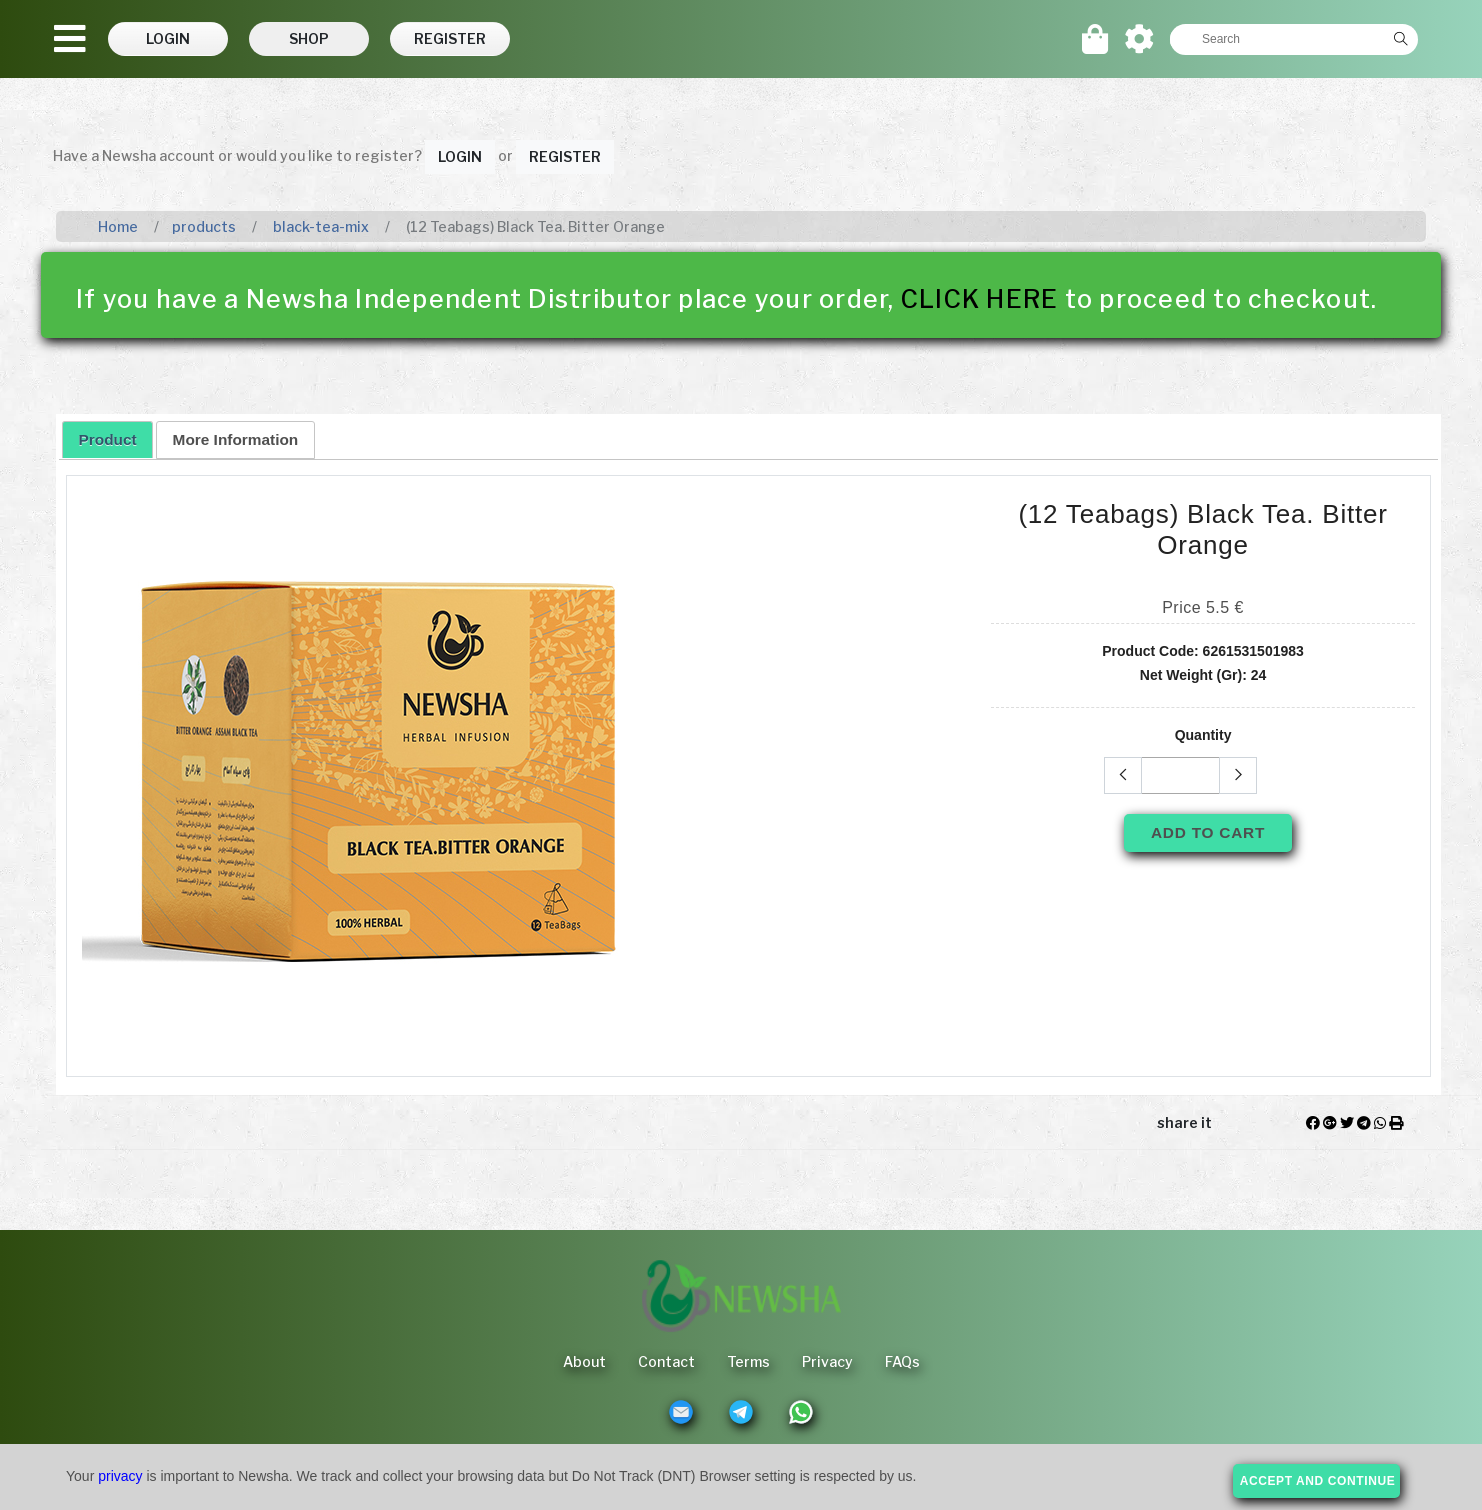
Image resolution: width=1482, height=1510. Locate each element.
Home (118, 226)
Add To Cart (1208, 832)
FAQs (902, 1361)
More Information (236, 439)
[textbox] (1277, 39)
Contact (666, 1361)
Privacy (827, 1361)
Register (565, 156)
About (584, 1361)
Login (460, 156)
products (204, 226)
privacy (120, 1476)
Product (108, 439)
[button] (168, 39)
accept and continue (1318, 1481)
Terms (748, 1361)
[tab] (107, 439)
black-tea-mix (319, 226)
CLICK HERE (980, 299)
